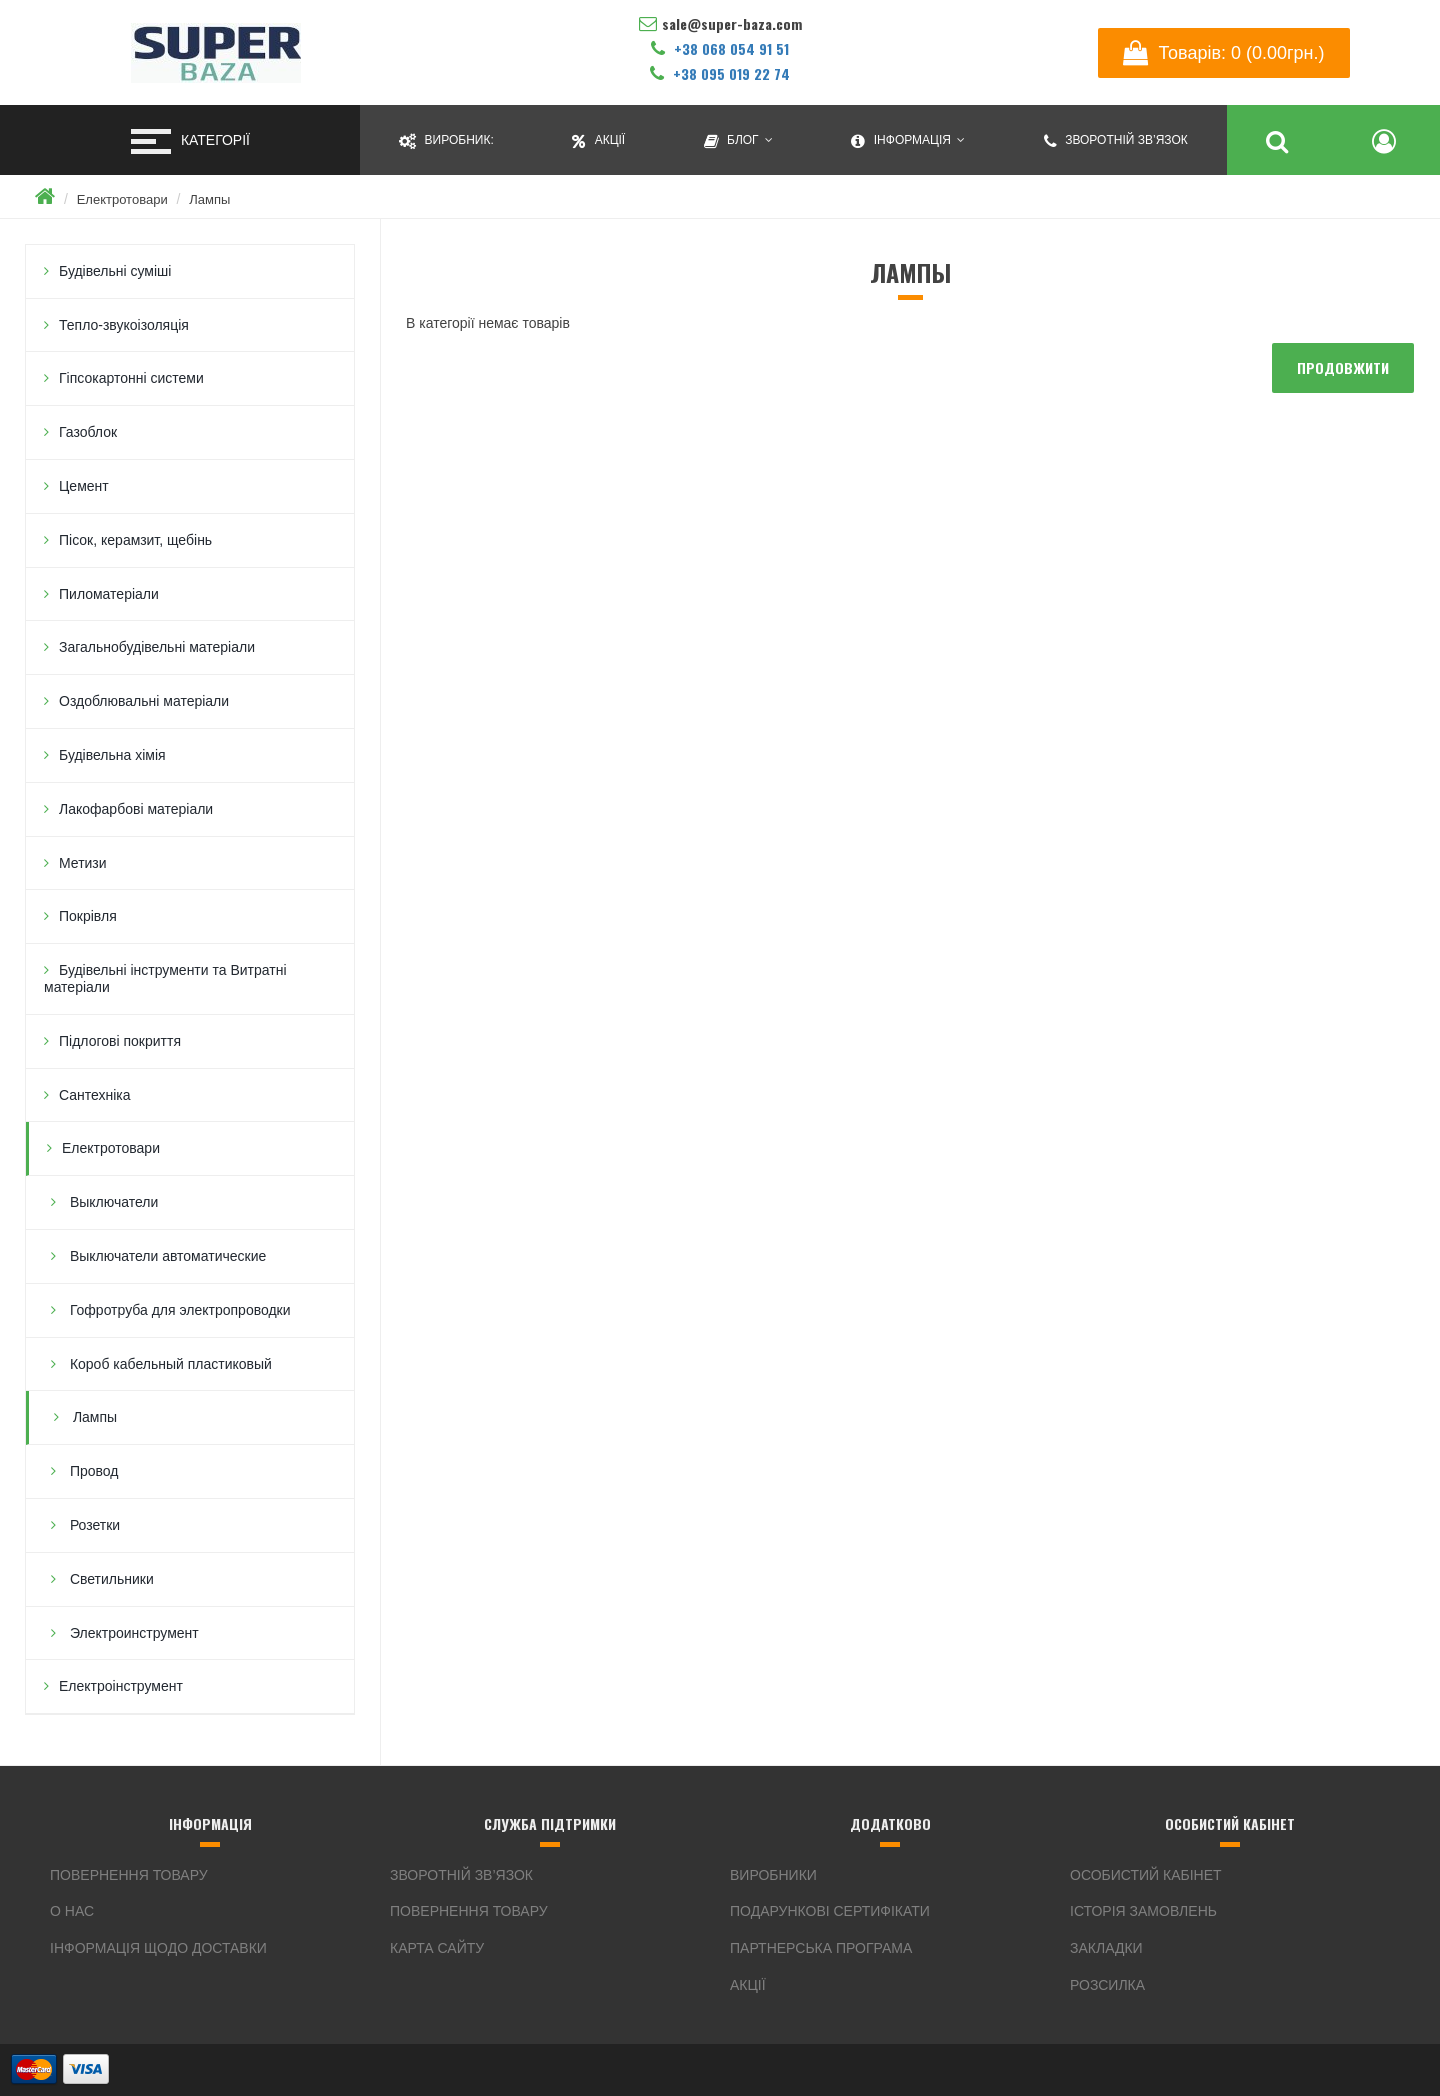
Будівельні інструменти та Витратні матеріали (165, 978)
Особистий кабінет (1146, 1875)
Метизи (83, 863)
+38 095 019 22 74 (720, 73)
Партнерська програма (821, 1948)
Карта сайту (437, 1948)
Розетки (93, 1525)
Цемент (84, 486)
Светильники (110, 1579)
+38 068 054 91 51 (720, 48)
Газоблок (88, 432)
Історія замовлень (1143, 1911)
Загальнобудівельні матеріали (157, 647)
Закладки (1106, 1948)
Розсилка (1107, 1985)
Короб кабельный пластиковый (169, 1364)
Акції (748, 1985)
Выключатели (112, 1202)
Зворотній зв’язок (461, 1875)
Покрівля (88, 916)
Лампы (209, 199)
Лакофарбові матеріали (136, 809)
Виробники (773, 1875)
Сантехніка (95, 1095)
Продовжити (1343, 367)
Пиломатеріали (109, 594)
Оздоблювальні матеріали (144, 701)
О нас (72, 1911)
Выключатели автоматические (166, 1256)
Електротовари (122, 199)
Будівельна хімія (112, 755)
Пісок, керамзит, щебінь (135, 540)
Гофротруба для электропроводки (178, 1310)
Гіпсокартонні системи (131, 378)
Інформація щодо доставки (158, 1948)
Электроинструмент (132, 1633)
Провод (92, 1471)
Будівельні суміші (115, 271)
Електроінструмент (121, 1686)
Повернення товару (129, 1875)
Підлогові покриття (120, 1041)
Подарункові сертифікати (830, 1911)
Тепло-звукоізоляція (124, 325)
